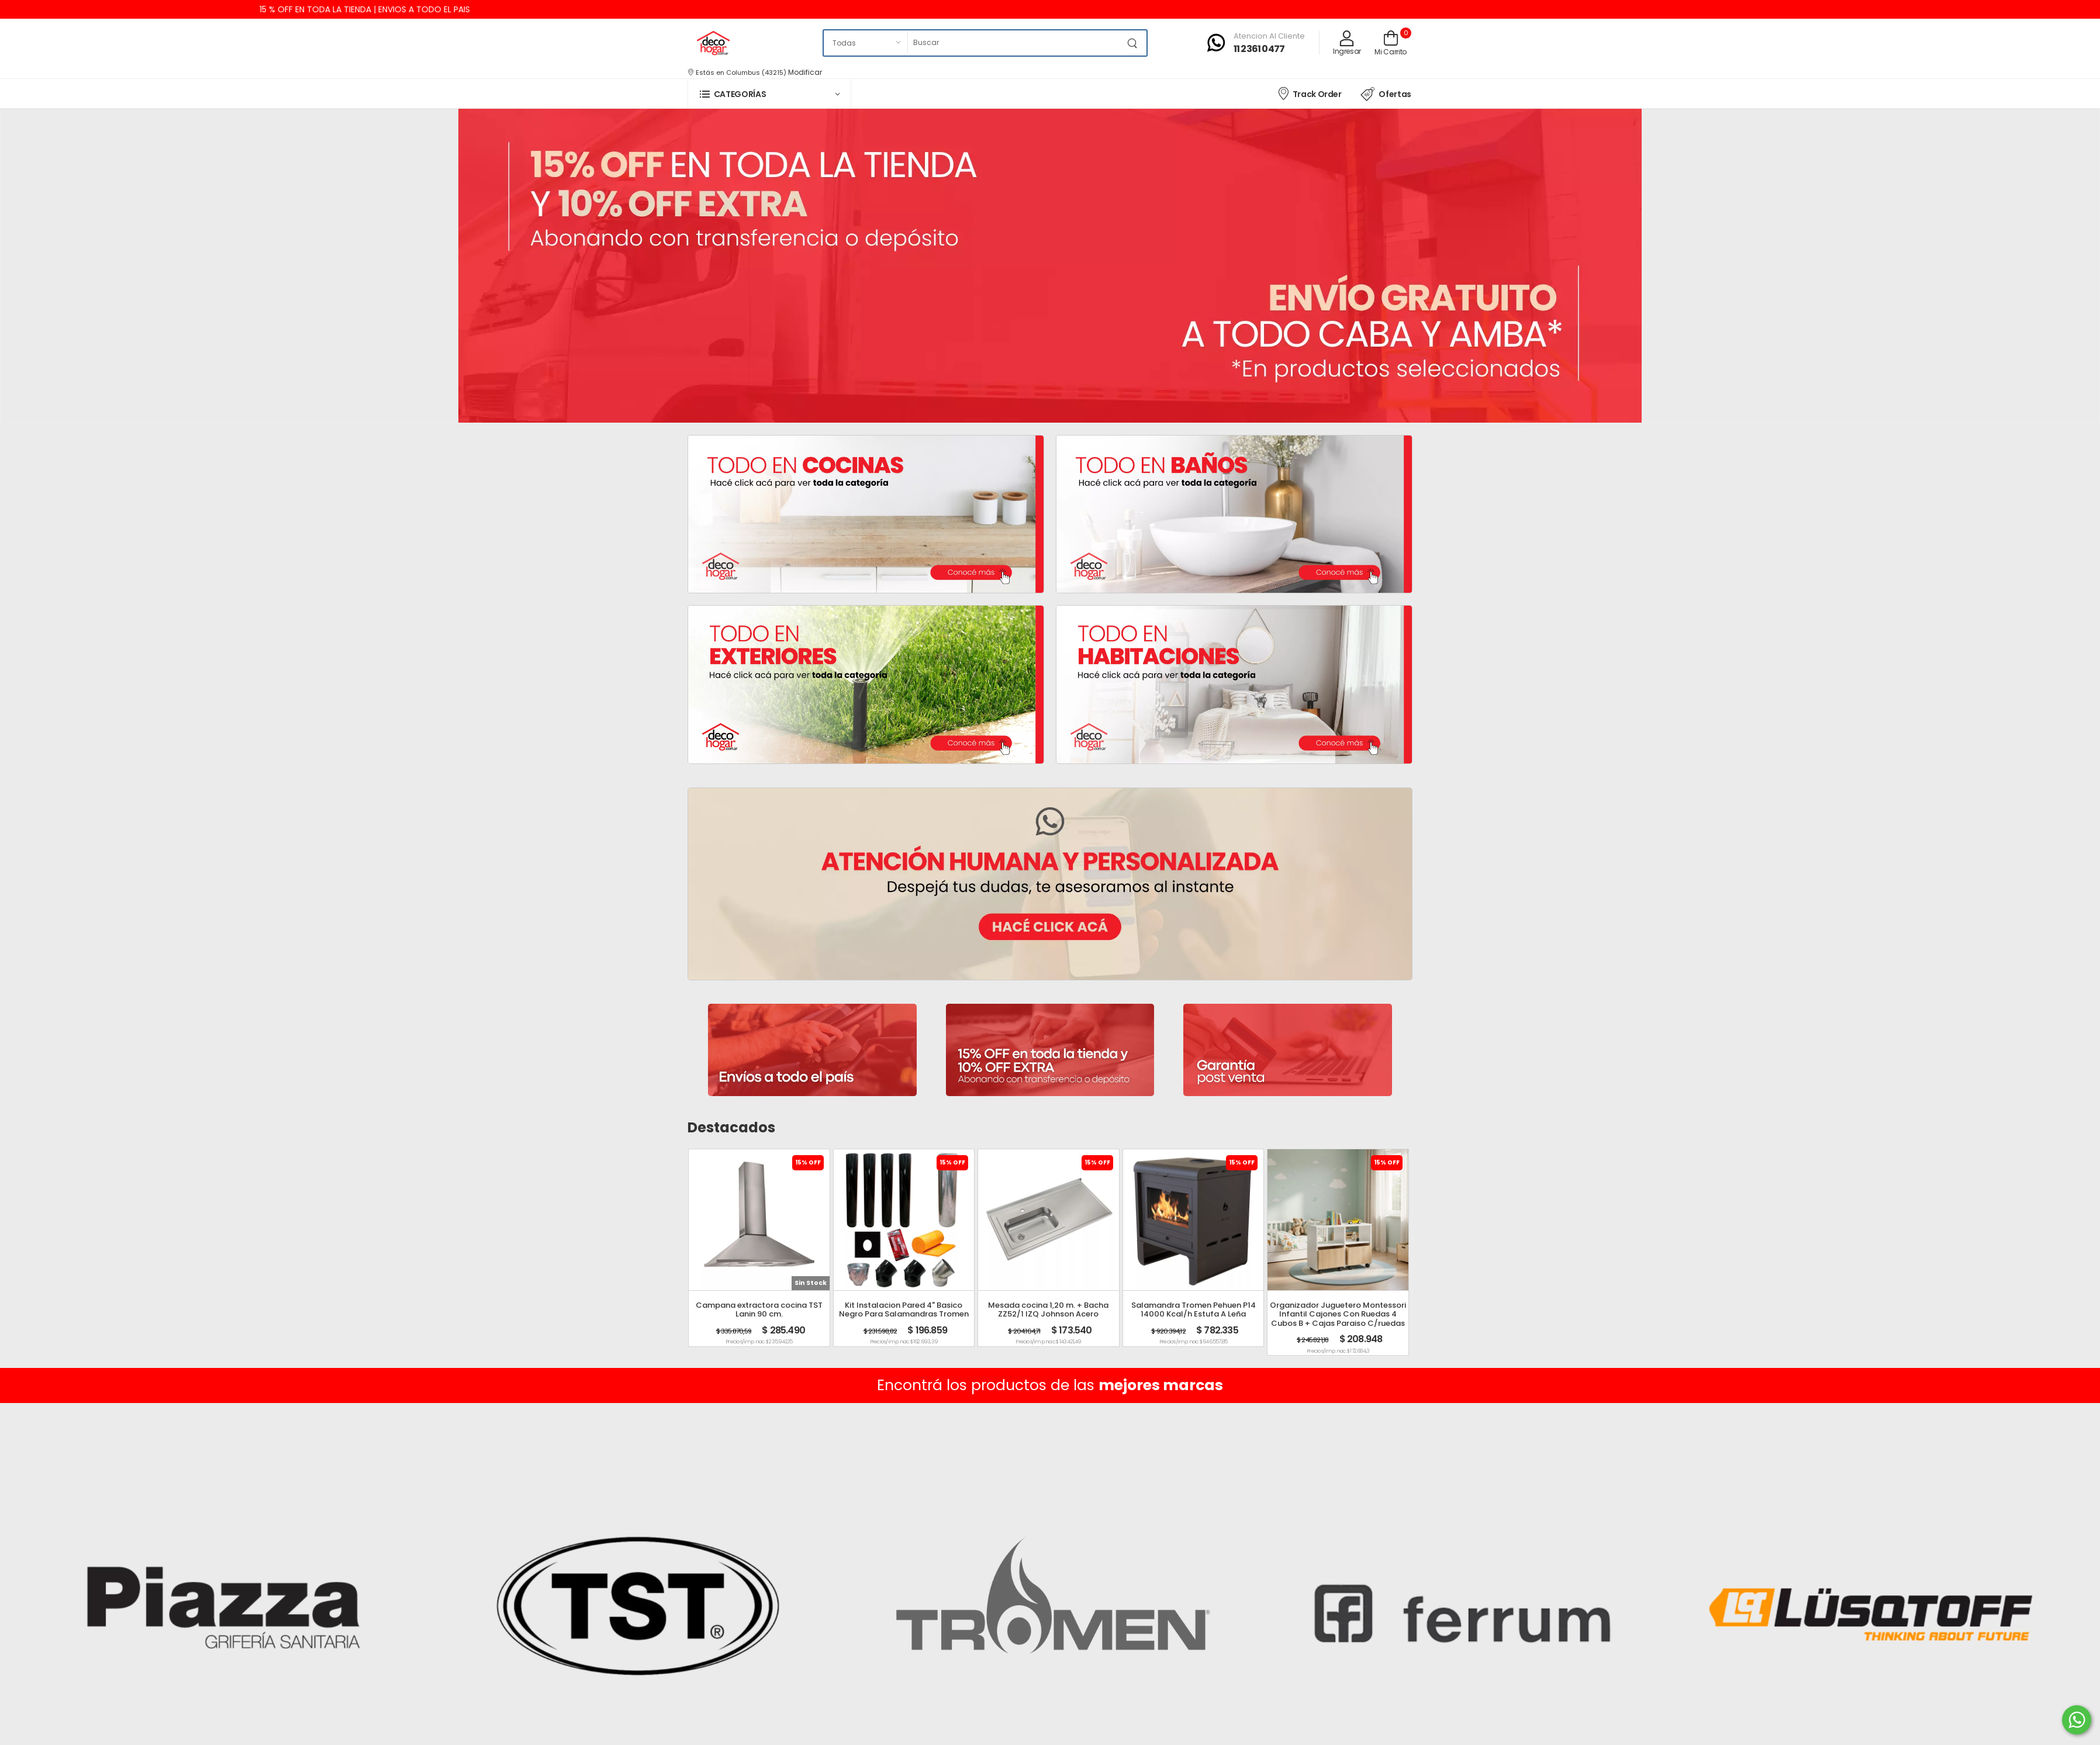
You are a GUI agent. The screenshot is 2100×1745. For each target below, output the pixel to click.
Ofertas (1385, 94)
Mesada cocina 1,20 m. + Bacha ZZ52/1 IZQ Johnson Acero (1048, 1310)
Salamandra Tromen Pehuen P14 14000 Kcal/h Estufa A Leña (1193, 1310)
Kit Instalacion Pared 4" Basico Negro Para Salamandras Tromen (904, 1310)
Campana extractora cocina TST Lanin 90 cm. (759, 1310)
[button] (769, 94)
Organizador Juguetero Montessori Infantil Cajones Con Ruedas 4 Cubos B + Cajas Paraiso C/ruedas (1338, 1314)
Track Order (1309, 93)
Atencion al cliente (1269, 36)
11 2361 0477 (1259, 49)
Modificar (805, 72)
